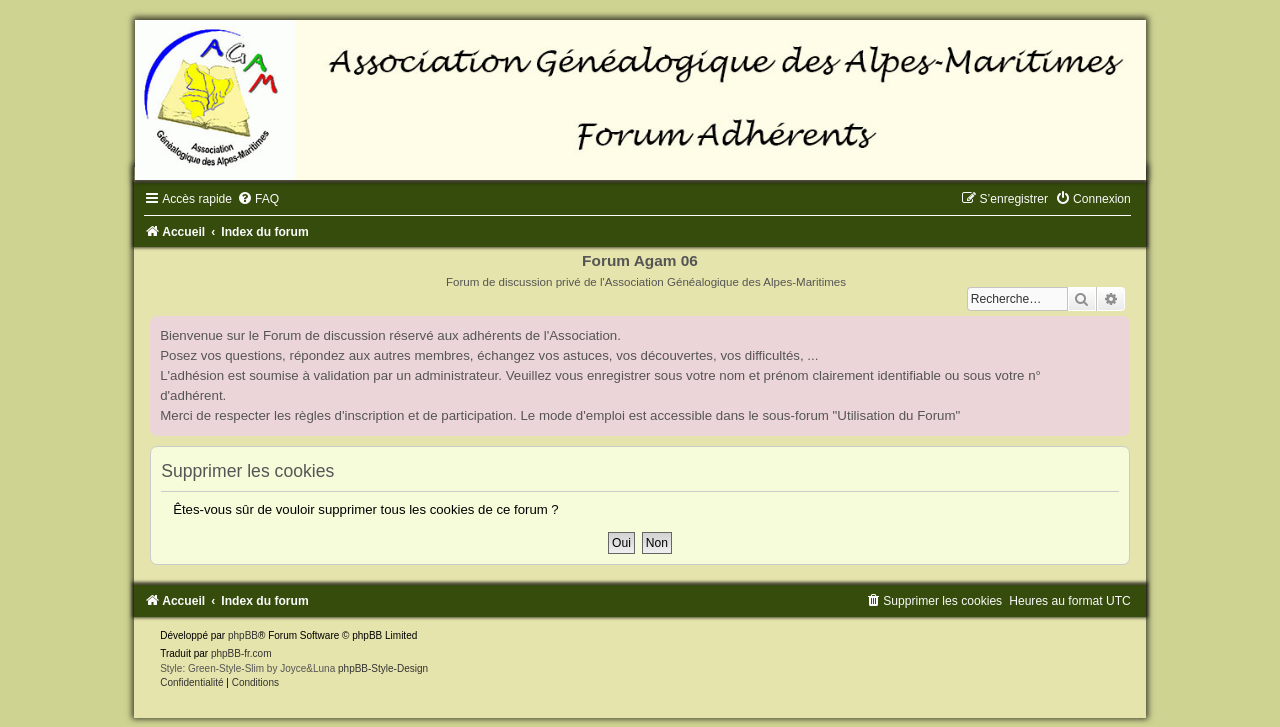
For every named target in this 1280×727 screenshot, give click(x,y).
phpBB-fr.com (241, 653)
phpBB (243, 635)
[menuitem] (258, 199)
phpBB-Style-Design (383, 668)
